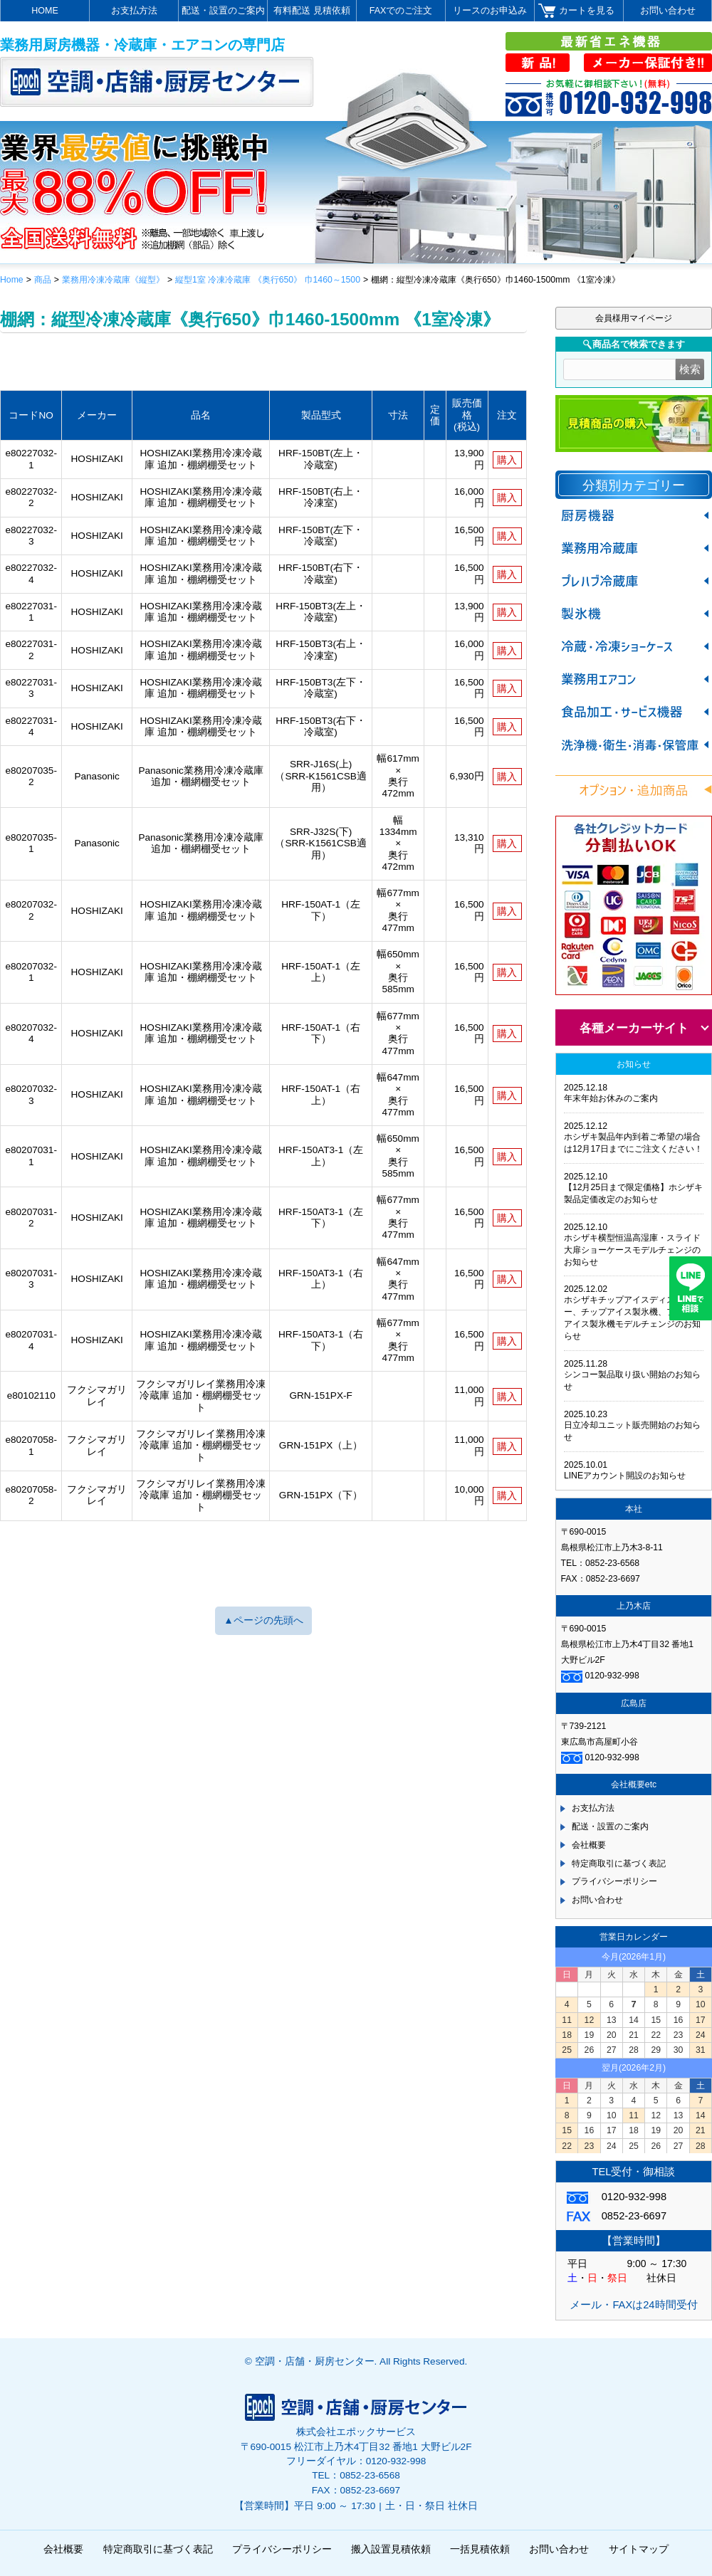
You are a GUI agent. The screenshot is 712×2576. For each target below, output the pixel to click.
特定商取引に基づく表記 (619, 1863)
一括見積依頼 (480, 2549)
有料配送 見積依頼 (311, 11)
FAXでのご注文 (401, 11)
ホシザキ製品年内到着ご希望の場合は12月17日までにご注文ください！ (633, 1143)
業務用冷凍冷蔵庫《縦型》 (113, 280)
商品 (42, 280)
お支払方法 (134, 11)
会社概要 (589, 1845)
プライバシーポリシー (614, 1881)
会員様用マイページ (633, 318)
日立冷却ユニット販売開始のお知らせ (632, 1431)
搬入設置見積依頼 (391, 2549)
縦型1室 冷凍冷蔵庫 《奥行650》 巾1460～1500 (267, 280)
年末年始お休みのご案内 (611, 1098)
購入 (507, 460)
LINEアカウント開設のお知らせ (625, 1476)
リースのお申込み (490, 11)
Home (11, 280)
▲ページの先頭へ (263, 1620)
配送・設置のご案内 (223, 11)
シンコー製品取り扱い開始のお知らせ (632, 1381)
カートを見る (586, 11)
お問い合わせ (668, 11)
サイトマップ (639, 2549)
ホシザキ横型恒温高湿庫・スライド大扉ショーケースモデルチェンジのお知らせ (632, 1250)
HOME (44, 11)
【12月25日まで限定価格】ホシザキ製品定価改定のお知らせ (633, 1193)
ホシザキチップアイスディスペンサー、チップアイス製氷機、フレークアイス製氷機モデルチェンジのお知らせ (632, 1318)
